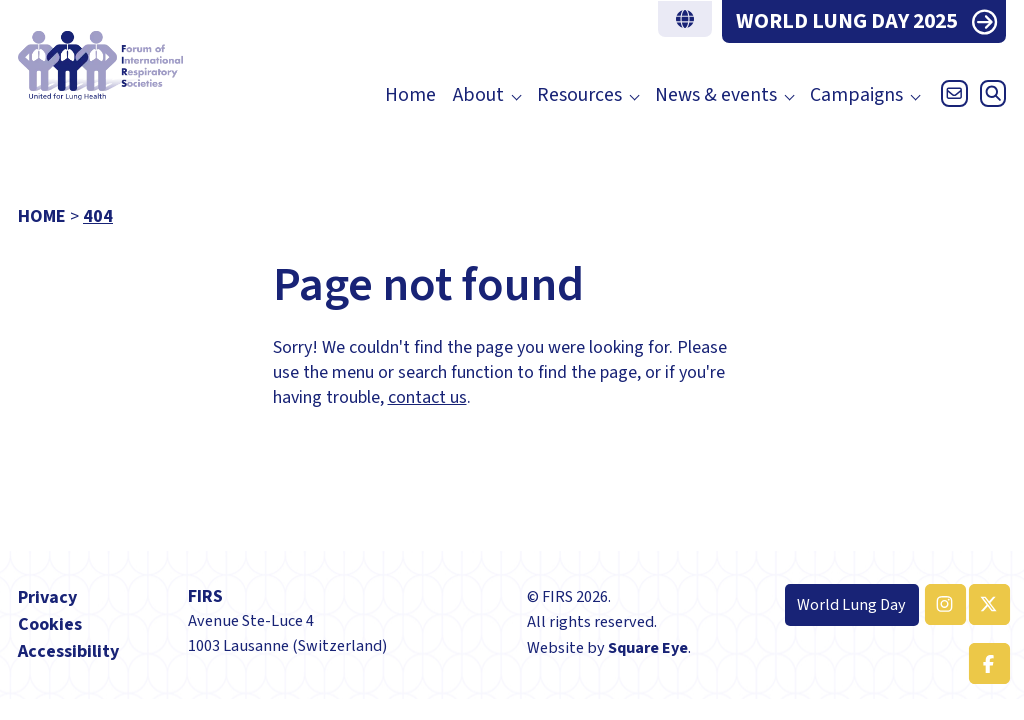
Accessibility (68, 651)
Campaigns (856, 95)
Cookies (50, 624)
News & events (716, 95)
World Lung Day (851, 604)
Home (410, 95)
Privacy (47, 597)
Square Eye (648, 647)
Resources (579, 95)
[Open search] (989, 98)
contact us (427, 397)
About (478, 95)
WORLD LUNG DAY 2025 (846, 21)
